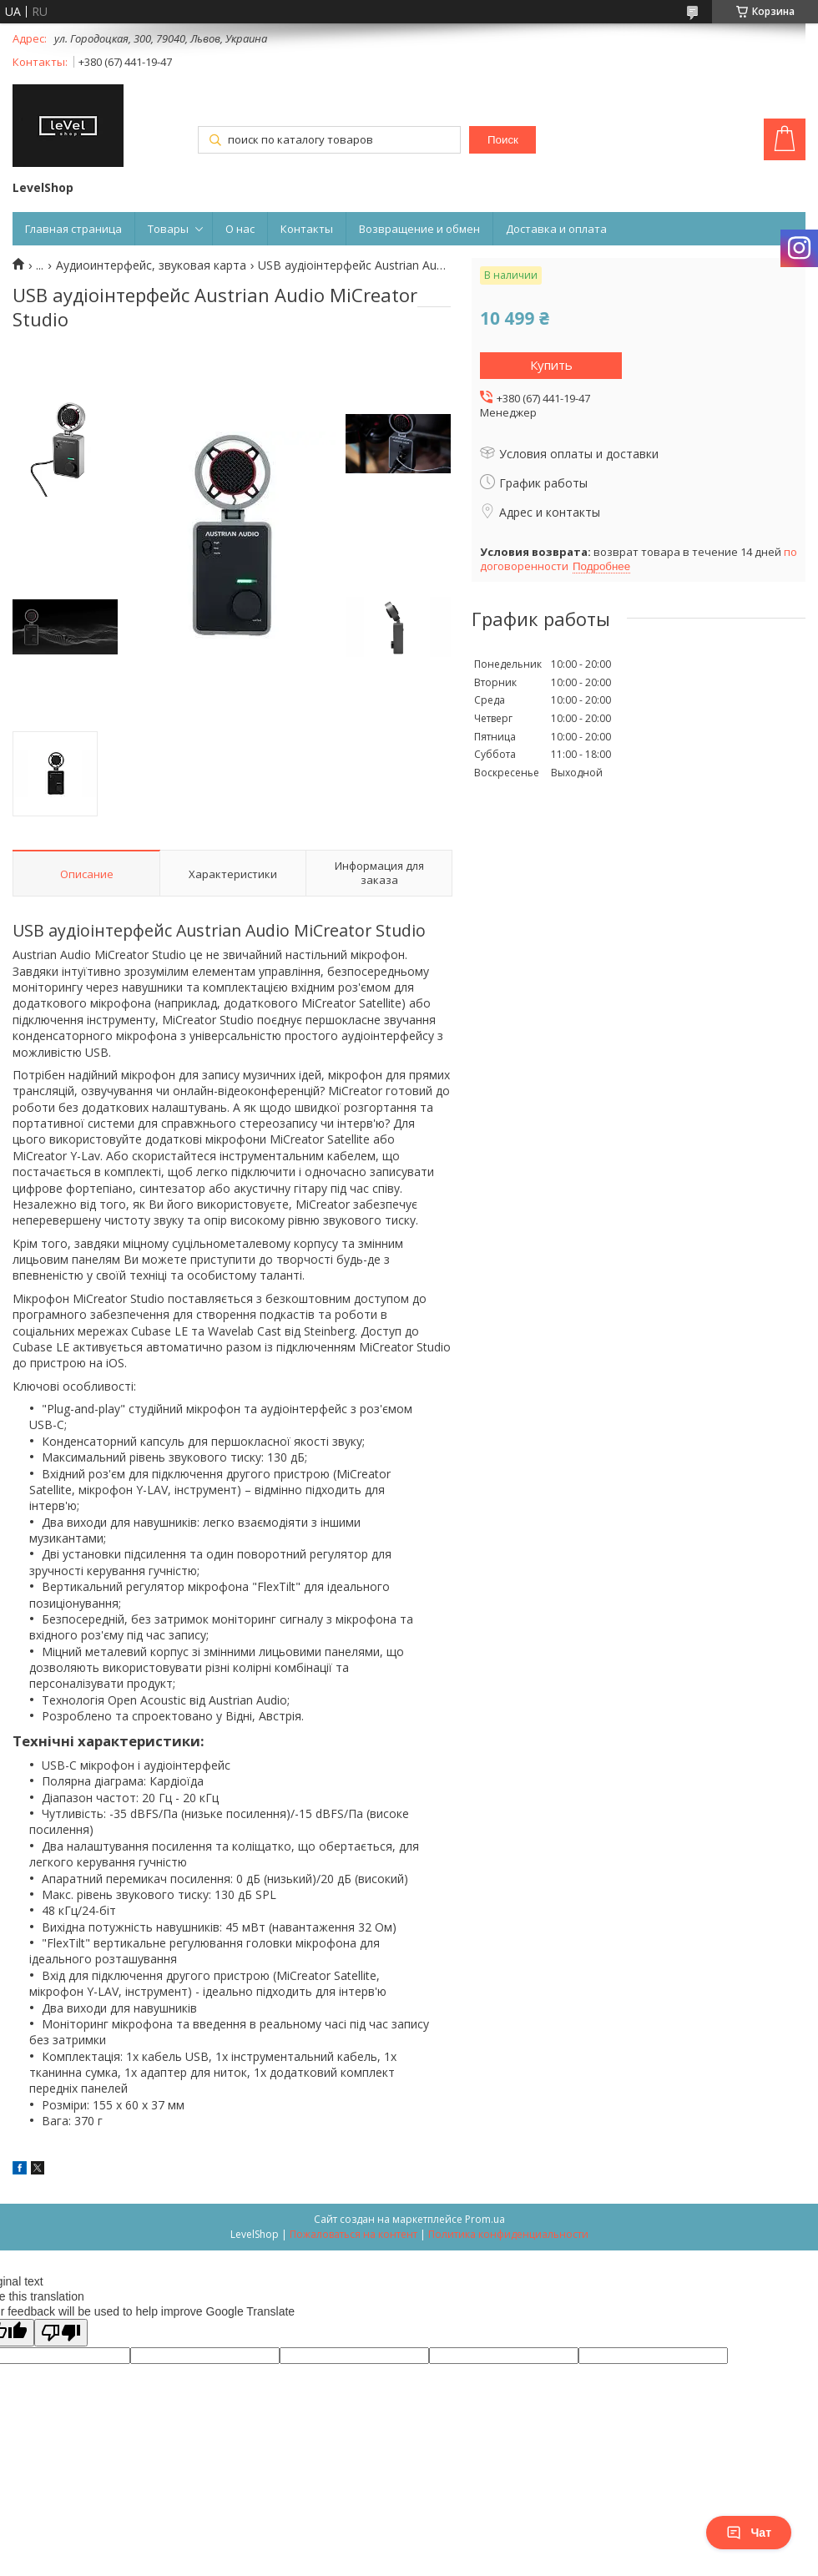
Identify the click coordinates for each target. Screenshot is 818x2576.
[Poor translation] (61, 2332)
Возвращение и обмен (419, 228)
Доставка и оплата (556, 228)
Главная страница (73, 228)
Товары (168, 228)
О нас (240, 228)
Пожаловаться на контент (353, 2234)
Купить (551, 364)
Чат (748, 2532)
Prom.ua (485, 2219)
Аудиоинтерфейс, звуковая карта (151, 265)
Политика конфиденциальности (508, 2234)
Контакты (306, 228)
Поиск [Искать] (502, 140)
